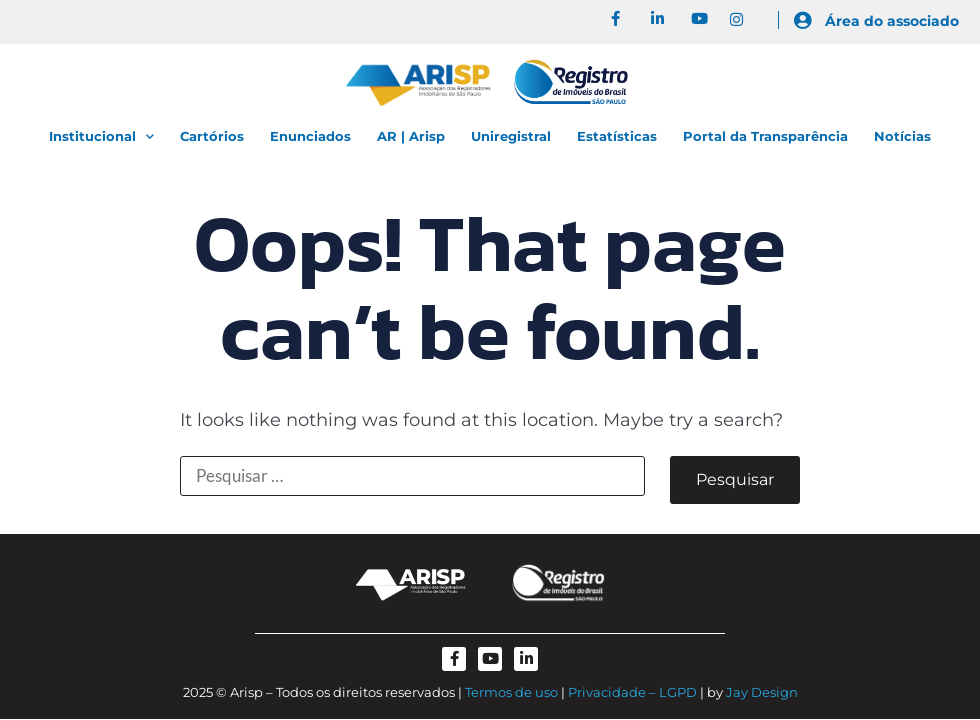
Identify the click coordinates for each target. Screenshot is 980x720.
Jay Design (762, 692)
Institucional (101, 136)
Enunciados (310, 136)
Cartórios (212, 136)
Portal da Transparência (765, 136)
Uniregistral (511, 136)
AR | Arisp (411, 136)
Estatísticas (617, 136)
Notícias (902, 136)
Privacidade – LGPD (632, 692)
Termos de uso (511, 692)
